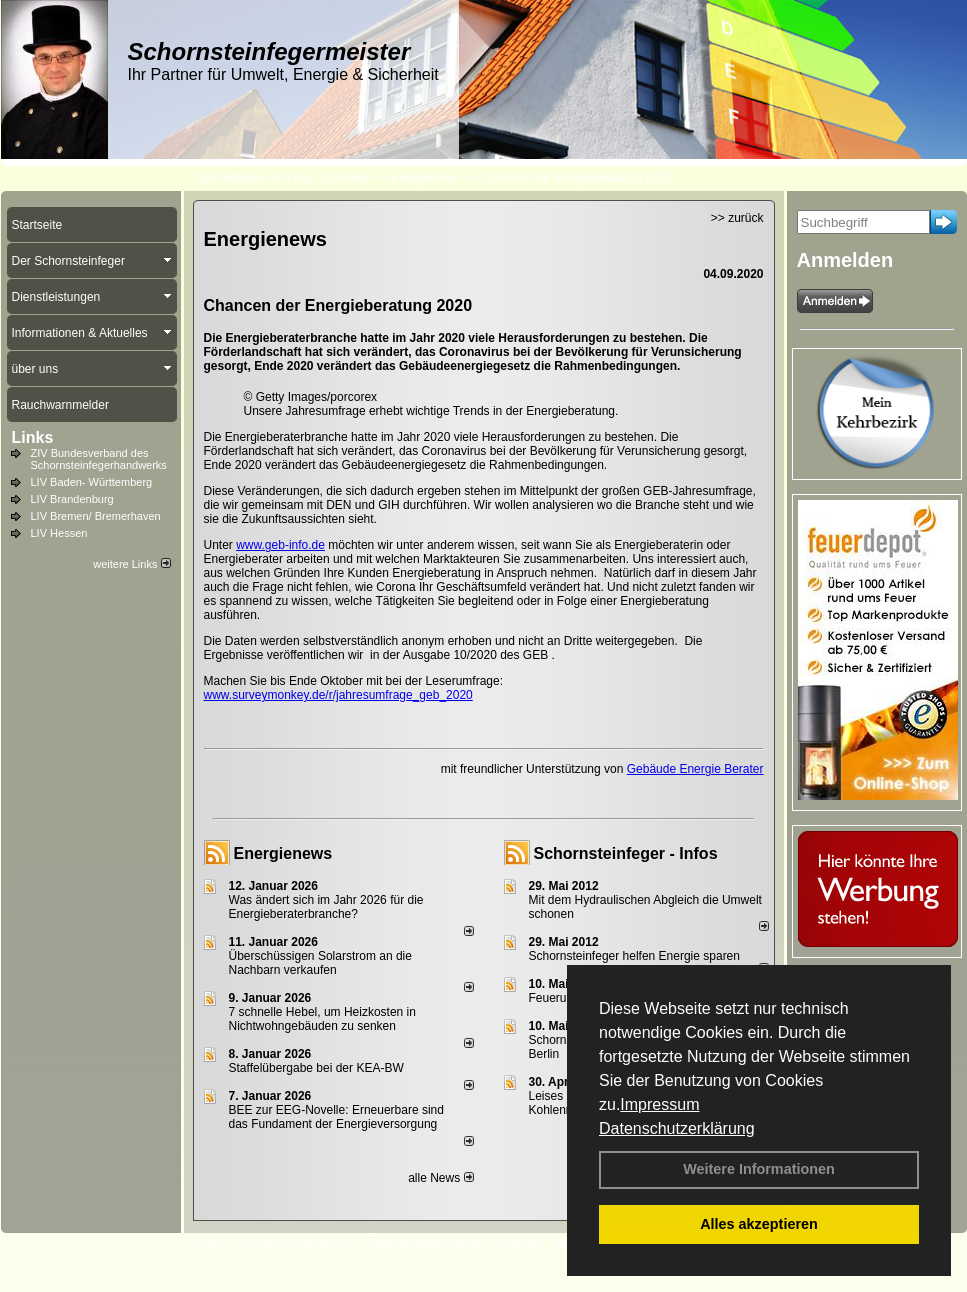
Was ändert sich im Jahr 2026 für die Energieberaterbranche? (326, 907)
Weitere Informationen (759, 1169)
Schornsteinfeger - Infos (626, 853)
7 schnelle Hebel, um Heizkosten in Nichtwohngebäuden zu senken (322, 1019)
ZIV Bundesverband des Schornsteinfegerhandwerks (99, 459)
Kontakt (258, 1243)
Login (208, 1243)
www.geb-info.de (280, 545)
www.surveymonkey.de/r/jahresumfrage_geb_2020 (338, 695)
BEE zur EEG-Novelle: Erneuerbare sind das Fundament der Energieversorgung (336, 1117)
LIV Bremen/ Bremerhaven (96, 516)
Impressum (659, 1104)
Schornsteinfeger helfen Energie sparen (634, 956)
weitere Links (131, 564)
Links (33, 437)
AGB (564, 1243)
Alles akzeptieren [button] (759, 1224)
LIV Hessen (59, 533)
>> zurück (737, 218)
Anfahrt (518, 1243)
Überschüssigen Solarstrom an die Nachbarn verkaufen (320, 963)
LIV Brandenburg (72, 499)
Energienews (283, 853)
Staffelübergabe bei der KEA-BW (316, 1068)
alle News (440, 1178)
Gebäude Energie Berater (695, 769)
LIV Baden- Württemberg (92, 482)
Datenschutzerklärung (677, 1128)
